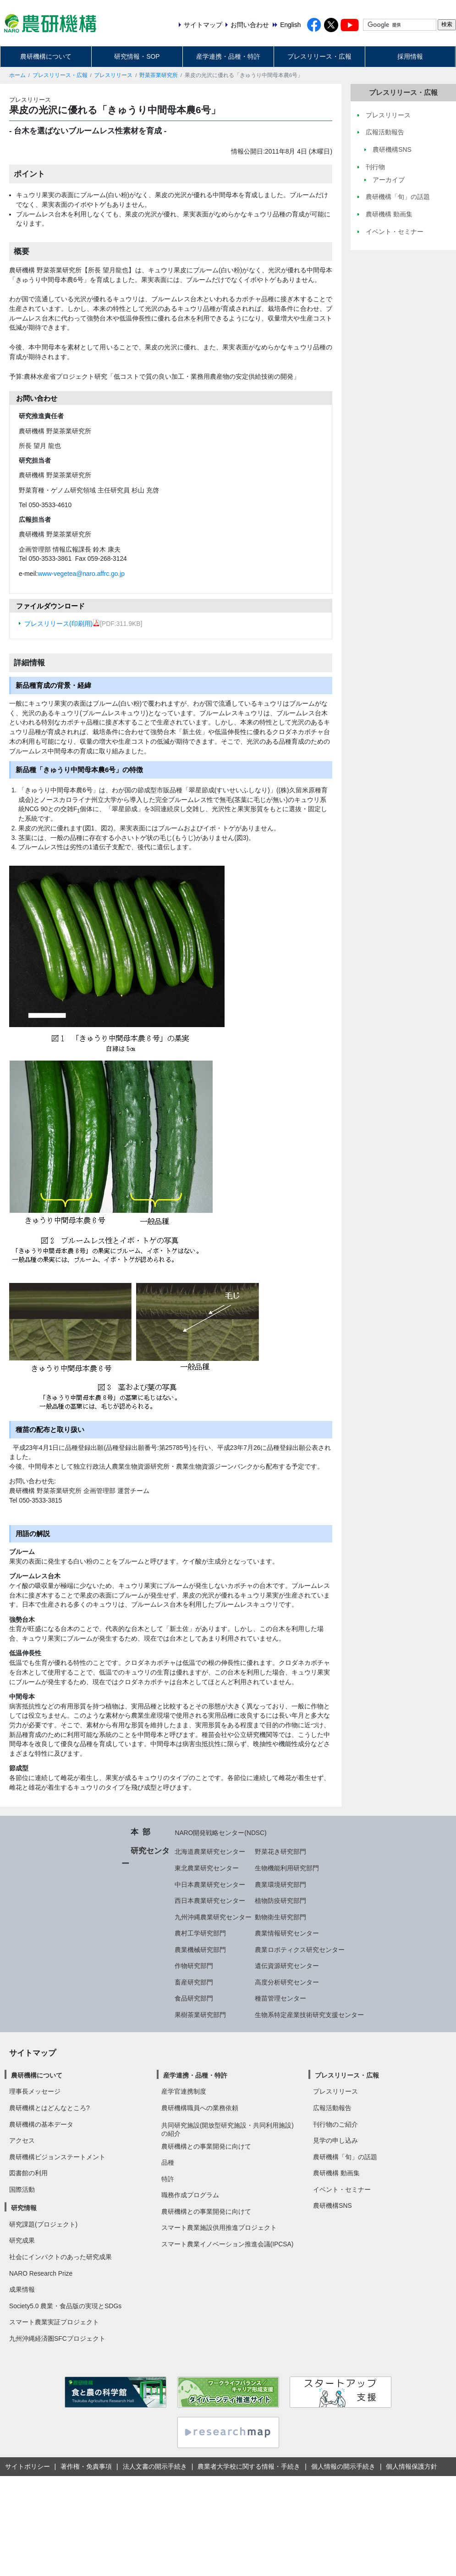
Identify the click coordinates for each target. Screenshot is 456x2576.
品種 (167, 2162)
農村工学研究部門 (200, 1933)
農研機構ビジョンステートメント (57, 2157)
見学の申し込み (335, 2140)
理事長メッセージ (34, 2091)
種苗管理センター (280, 1998)
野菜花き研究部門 (280, 1851)
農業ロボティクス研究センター (300, 1949)
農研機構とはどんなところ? (49, 2108)
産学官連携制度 (183, 2091)
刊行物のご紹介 (335, 2124)
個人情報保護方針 (411, 2466)
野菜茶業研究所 (158, 75)
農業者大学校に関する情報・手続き (249, 2466)
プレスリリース (113, 75)
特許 (167, 2179)
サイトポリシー (27, 2466)
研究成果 (22, 2240)
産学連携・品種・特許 (228, 56)
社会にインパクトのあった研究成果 (60, 2257)
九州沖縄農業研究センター (213, 1917)
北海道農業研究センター (210, 1851)
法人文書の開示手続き (155, 2466)
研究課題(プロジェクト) (43, 2224)
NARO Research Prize (40, 2273)
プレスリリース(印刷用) (62, 623)
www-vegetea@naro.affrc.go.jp (81, 573)
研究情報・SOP (136, 56)
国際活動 (22, 2189)
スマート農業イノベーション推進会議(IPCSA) (227, 2244)
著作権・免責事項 (86, 2466)
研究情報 (24, 2207)
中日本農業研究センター (210, 1884)
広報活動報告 (332, 2108)
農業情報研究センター (287, 1933)
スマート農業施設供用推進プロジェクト (219, 2227)
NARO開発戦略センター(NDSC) (220, 1832)
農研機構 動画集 (336, 2173)
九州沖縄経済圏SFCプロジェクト (57, 2338)
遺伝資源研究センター (287, 1965)
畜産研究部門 (194, 1982)
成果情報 (22, 2289)
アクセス (22, 2140)
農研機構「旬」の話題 (345, 2157)
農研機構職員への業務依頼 (199, 2108)
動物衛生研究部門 (280, 1917)
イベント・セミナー (342, 2189)
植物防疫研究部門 (280, 1900)
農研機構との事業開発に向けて (206, 2146)
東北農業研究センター (207, 1868)
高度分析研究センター (287, 1982)
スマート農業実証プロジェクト (54, 2322)
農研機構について (45, 56)
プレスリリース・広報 (319, 56)
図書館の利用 (28, 2173)
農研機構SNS (332, 2205)
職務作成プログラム (190, 2195)
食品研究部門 (194, 1998)
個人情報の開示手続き (343, 2466)
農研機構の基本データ (41, 2124)
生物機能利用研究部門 (287, 1868)
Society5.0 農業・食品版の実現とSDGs (65, 2306)
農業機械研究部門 (200, 1949)
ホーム (17, 75)
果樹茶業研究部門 (200, 2014)
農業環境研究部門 (280, 1884)
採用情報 (410, 56)
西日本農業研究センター (210, 1900)
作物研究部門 (194, 1965)
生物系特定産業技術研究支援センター (309, 2014)
